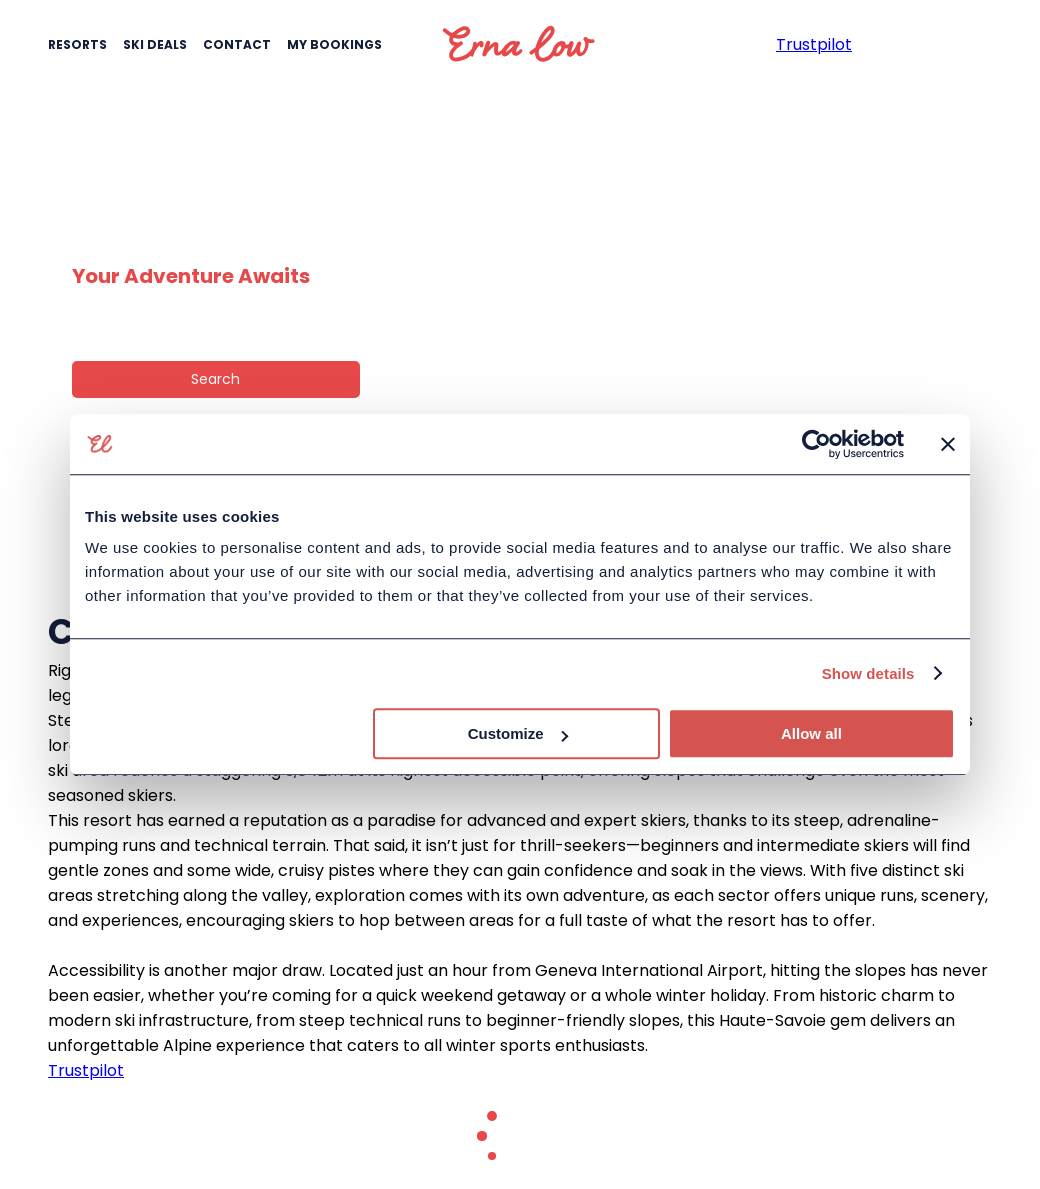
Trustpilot (86, 1070)
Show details (868, 673)
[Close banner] (948, 444)
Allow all (811, 733)
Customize (518, 733)
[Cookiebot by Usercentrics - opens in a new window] (816, 444)
